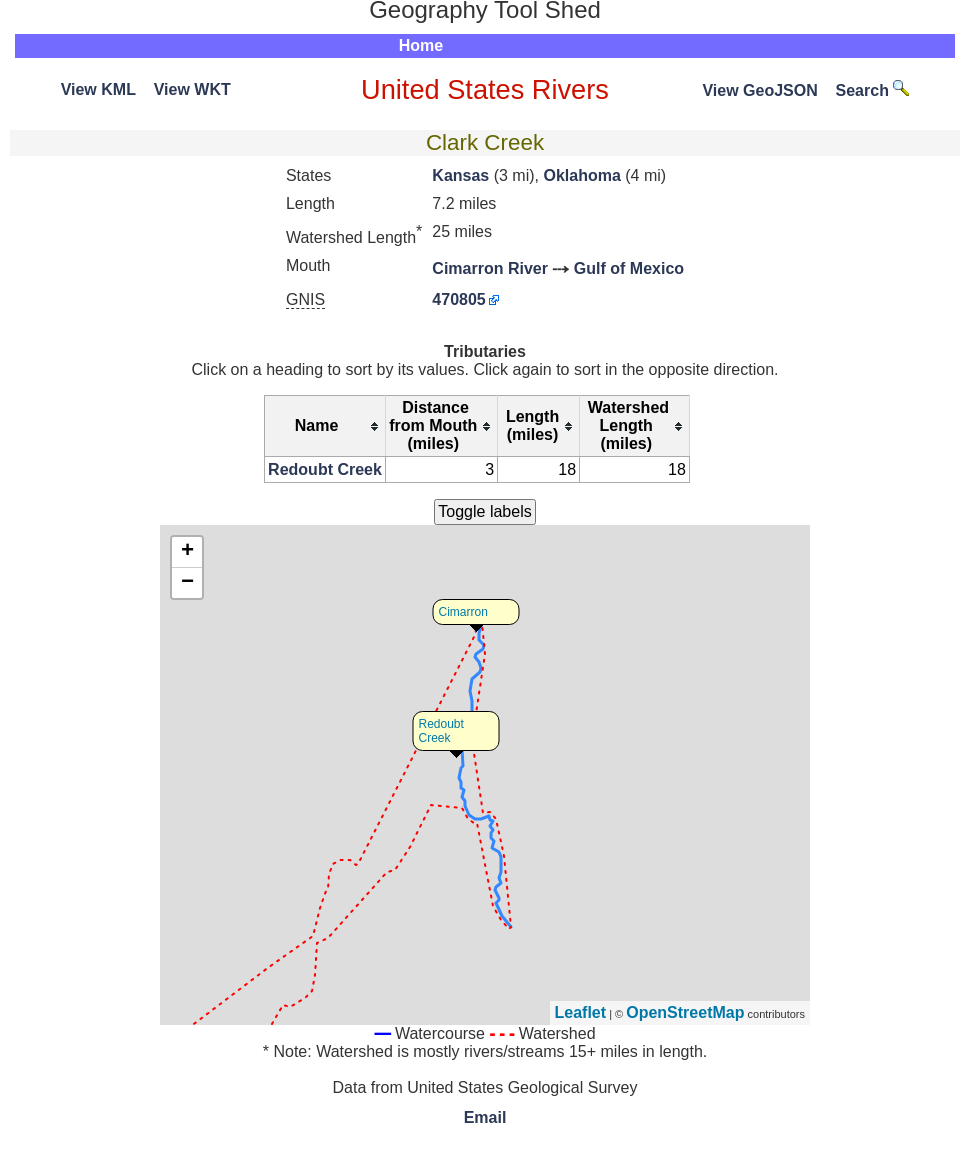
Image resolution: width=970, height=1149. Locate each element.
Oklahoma (581, 175)
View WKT (192, 89)
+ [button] (187, 552)
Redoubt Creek (325, 469)
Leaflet (581, 1012)
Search (873, 90)
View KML (98, 89)
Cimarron (463, 612)
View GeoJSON (759, 90)
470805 (458, 299)
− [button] (187, 583)
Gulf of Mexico (629, 268)
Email (485, 1117)
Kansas (460, 175)
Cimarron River (490, 268)
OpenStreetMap (685, 1012)
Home (421, 45)
